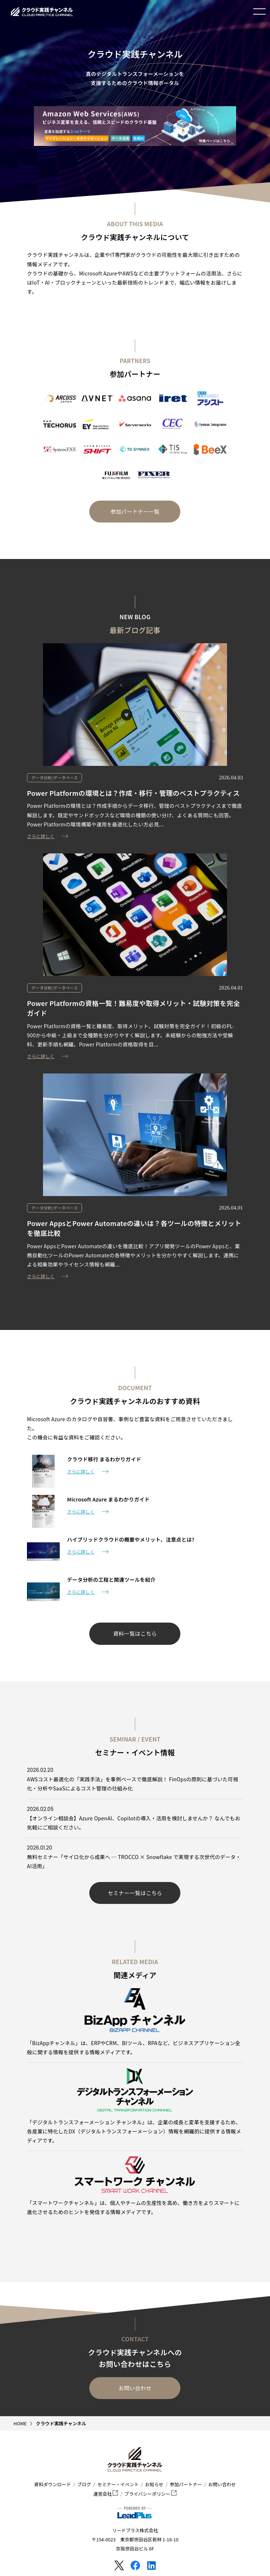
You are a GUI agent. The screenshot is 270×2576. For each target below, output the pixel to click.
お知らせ (154, 2484)
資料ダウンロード (52, 2484)
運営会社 (105, 2493)
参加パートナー (186, 2484)
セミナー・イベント (117, 2484)
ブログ (84, 2484)
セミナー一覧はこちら (135, 1893)
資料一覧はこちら (135, 1633)
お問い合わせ (135, 2388)
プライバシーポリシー (151, 2493)
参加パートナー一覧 (135, 511)
